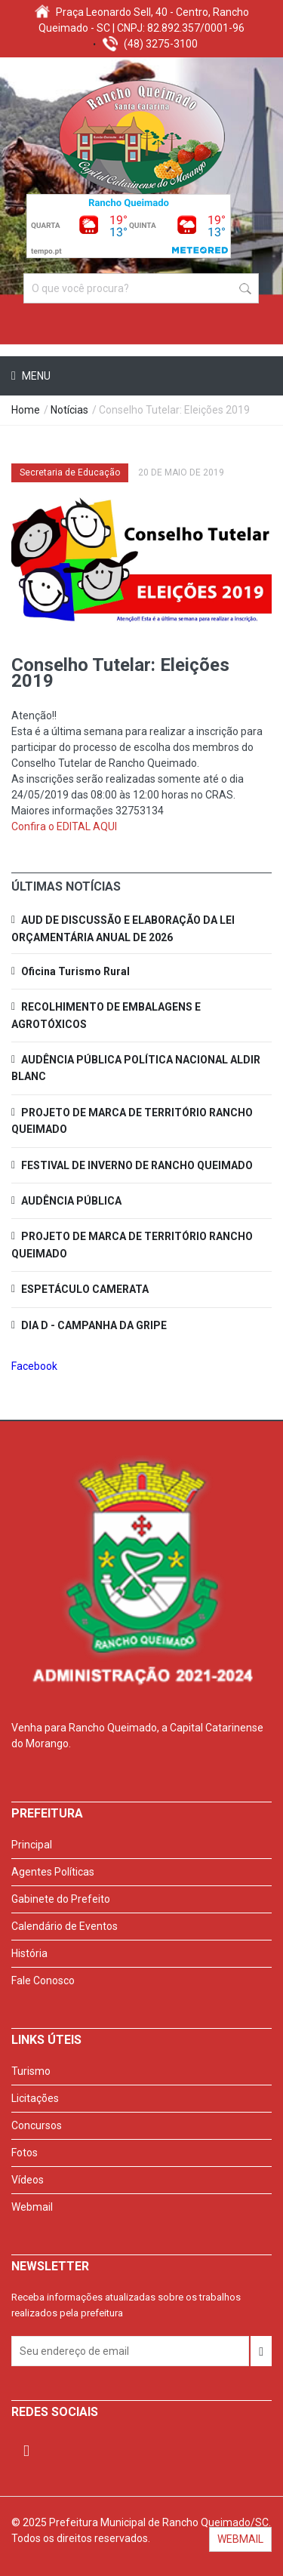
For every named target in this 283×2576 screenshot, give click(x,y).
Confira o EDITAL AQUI (64, 826)
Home (25, 410)
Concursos (36, 2125)
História (29, 1953)
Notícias (69, 410)
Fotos (24, 2153)
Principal (31, 1845)
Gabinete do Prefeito (60, 1899)
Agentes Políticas (52, 1872)
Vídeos (27, 2180)
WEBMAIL (240, 2539)
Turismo (31, 2071)
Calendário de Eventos (64, 1926)
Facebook (34, 1366)
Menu (35, 376)
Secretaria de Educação (70, 472)
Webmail (32, 2207)
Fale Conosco (43, 1980)
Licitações (35, 2098)
